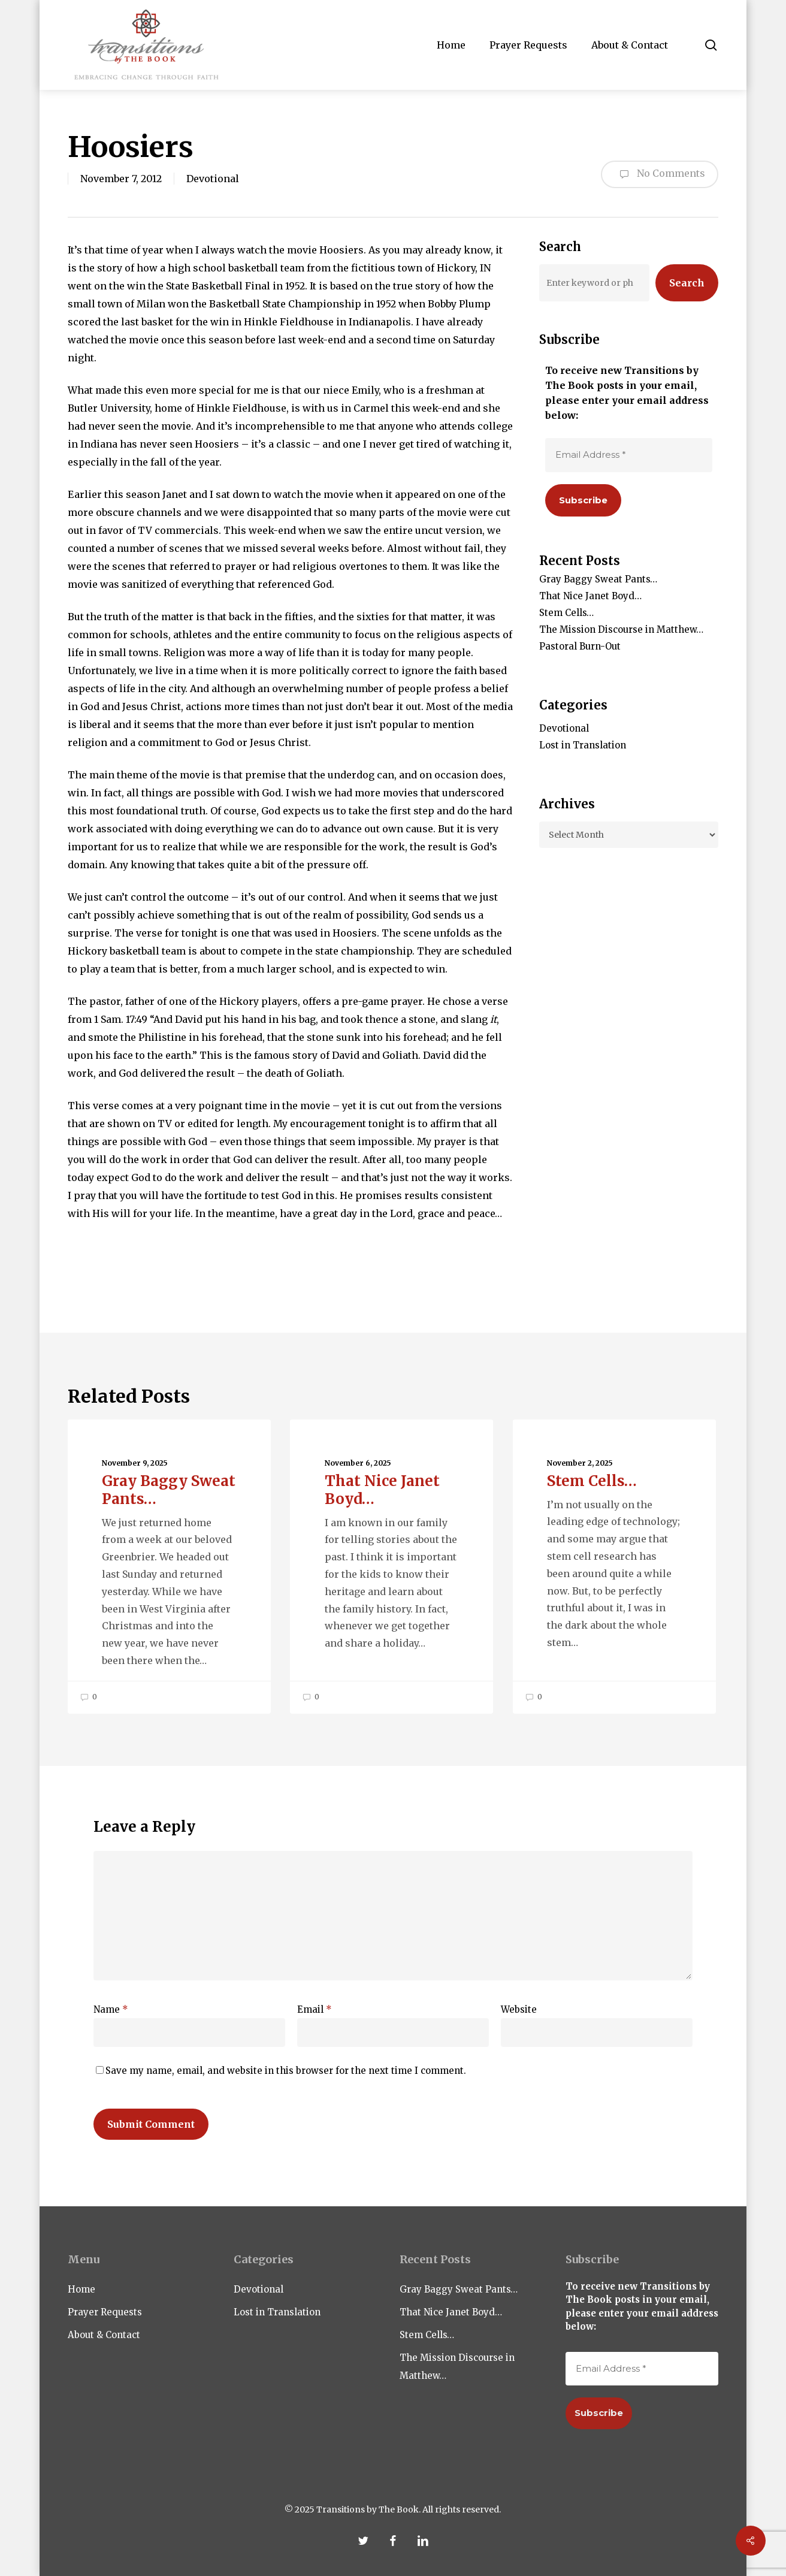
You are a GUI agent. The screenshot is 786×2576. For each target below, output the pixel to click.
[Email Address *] (628, 455)
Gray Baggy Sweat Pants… (598, 579)
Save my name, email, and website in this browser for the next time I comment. (285, 2070)
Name (110, 2009)
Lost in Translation (582, 745)
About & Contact (104, 2335)
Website (519, 2009)
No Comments (659, 174)
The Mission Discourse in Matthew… (621, 629)
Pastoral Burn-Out (580, 646)
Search (687, 283)
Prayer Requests (105, 2312)
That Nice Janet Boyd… (590, 596)
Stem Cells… (566, 612)
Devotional (212, 179)
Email (314, 2009)
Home (81, 2289)
